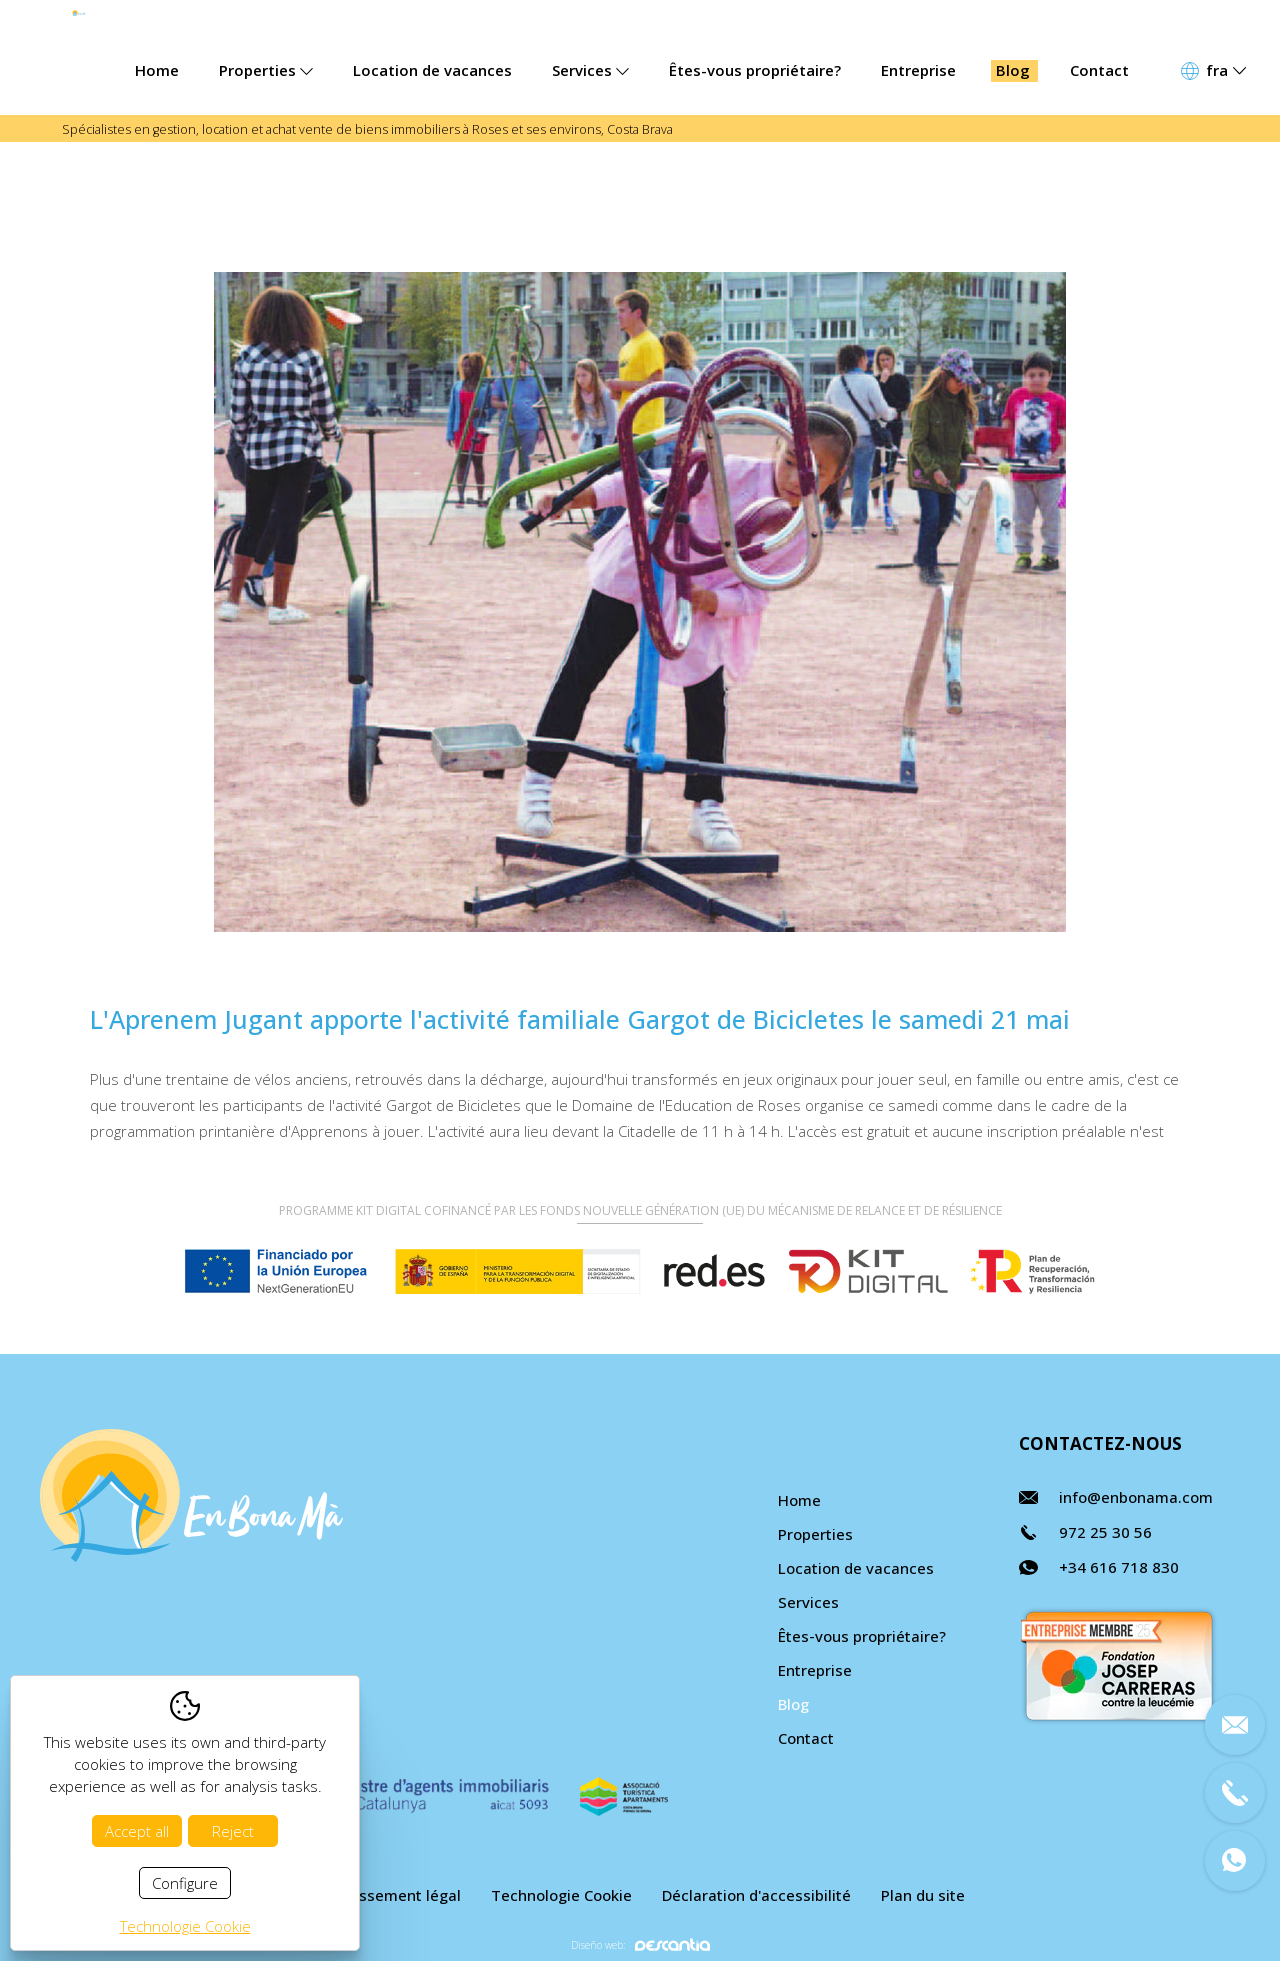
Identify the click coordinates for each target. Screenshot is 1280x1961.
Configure (185, 1883)
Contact (1099, 70)
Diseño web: (640, 1944)
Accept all (137, 1831)
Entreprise (918, 70)
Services (590, 70)
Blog (1013, 70)
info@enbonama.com (1136, 1497)
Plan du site (923, 1895)
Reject (233, 1831)
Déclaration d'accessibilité (756, 1895)
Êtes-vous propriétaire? (755, 70)
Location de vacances (432, 70)
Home (157, 70)
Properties (266, 70)
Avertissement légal (388, 1895)
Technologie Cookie (561, 1895)
